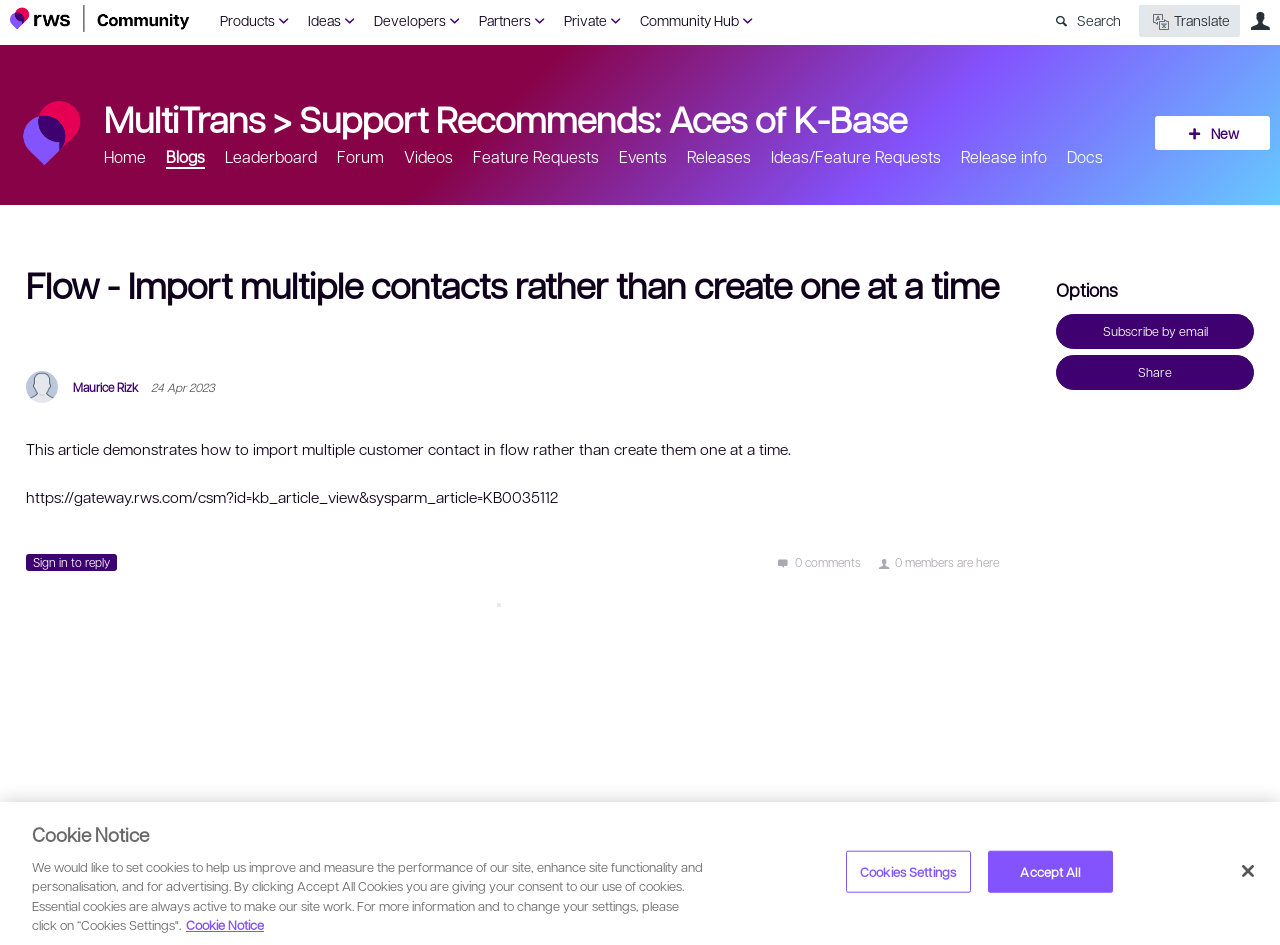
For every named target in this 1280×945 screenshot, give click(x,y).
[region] (640, 873)
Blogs (185, 156)
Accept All (1049, 871)
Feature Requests (536, 156)
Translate (1189, 21)
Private (585, 20)
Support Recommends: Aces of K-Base (603, 118)
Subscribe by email (1155, 331)
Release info (1004, 156)
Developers (410, 20)
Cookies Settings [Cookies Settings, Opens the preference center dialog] (908, 871)
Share (1155, 372)
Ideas (324, 20)
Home (125, 156)
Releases (719, 156)
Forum (360, 156)
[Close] (1248, 871)
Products (247, 20)
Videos (428, 156)
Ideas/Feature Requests (856, 156)
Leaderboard (271, 156)
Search (1099, 20)
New (1225, 133)
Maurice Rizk (105, 387)
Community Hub (689, 20)
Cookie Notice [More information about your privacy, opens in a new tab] (225, 924)
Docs (1085, 156)
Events (643, 156)
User (1260, 21)
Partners (505, 20)
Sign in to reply (71, 562)
